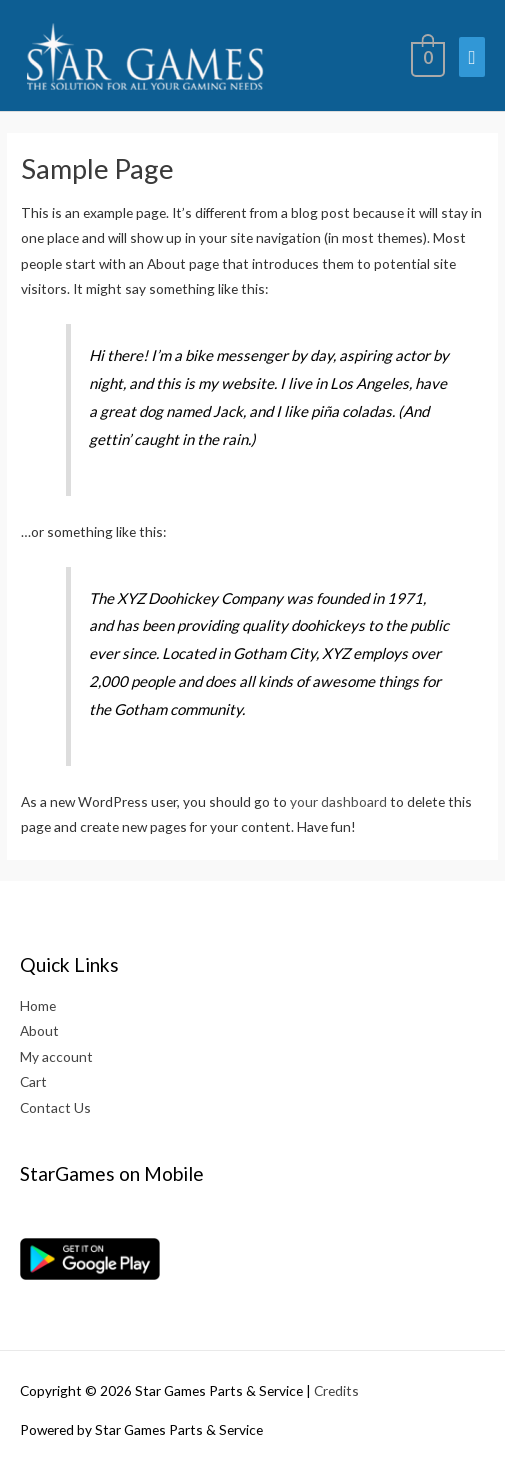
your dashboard (338, 801)
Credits (336, 1390)
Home (38, 1005)
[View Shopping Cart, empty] (426, 56)
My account (56, 1056)
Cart (33, 1081)
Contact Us (55, 1107)
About (39, 1030)
